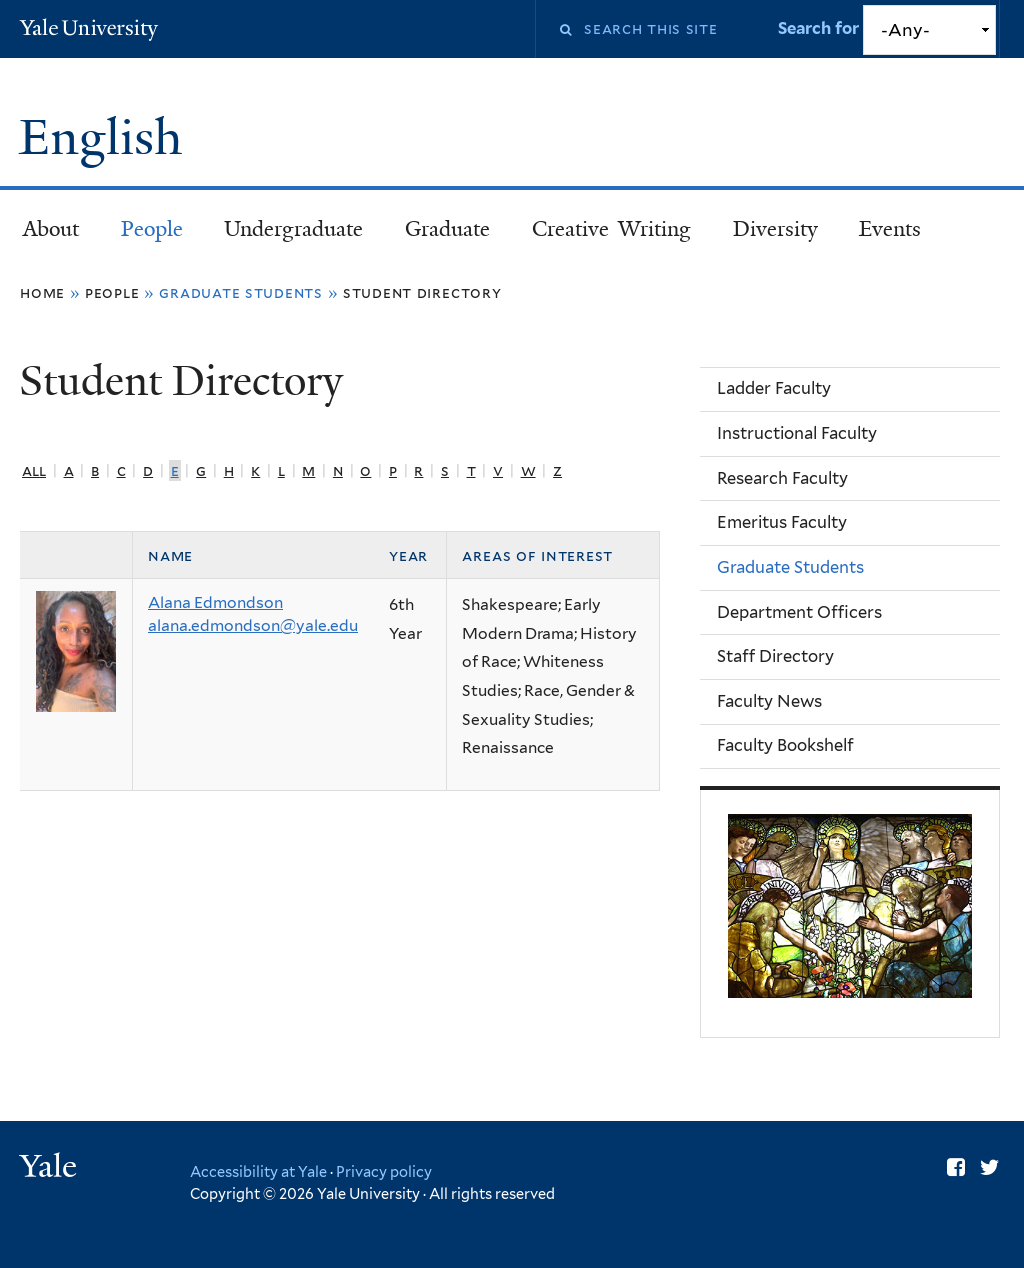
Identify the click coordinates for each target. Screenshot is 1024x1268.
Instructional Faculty (797, 433)
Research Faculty (782, 478)
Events (890, 229)
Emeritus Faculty (782, 522)
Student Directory (422, 292)
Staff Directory (775, 656)
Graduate (447, 229)
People (152, 229)
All (34, 470)
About (51, 229)
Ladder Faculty (774, 388)
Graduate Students (790, 567)
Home (42, 292)
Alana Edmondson (215, 602)
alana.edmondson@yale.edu (253, 625)
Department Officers (799, 612)
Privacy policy (384, 1171)
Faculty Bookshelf (785, 745)
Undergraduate (293, 229)
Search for (820, 28)
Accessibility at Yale (258, 1171)
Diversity (775, 229)
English (106, 137)
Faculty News (769, 701)
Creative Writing (611, 229)
